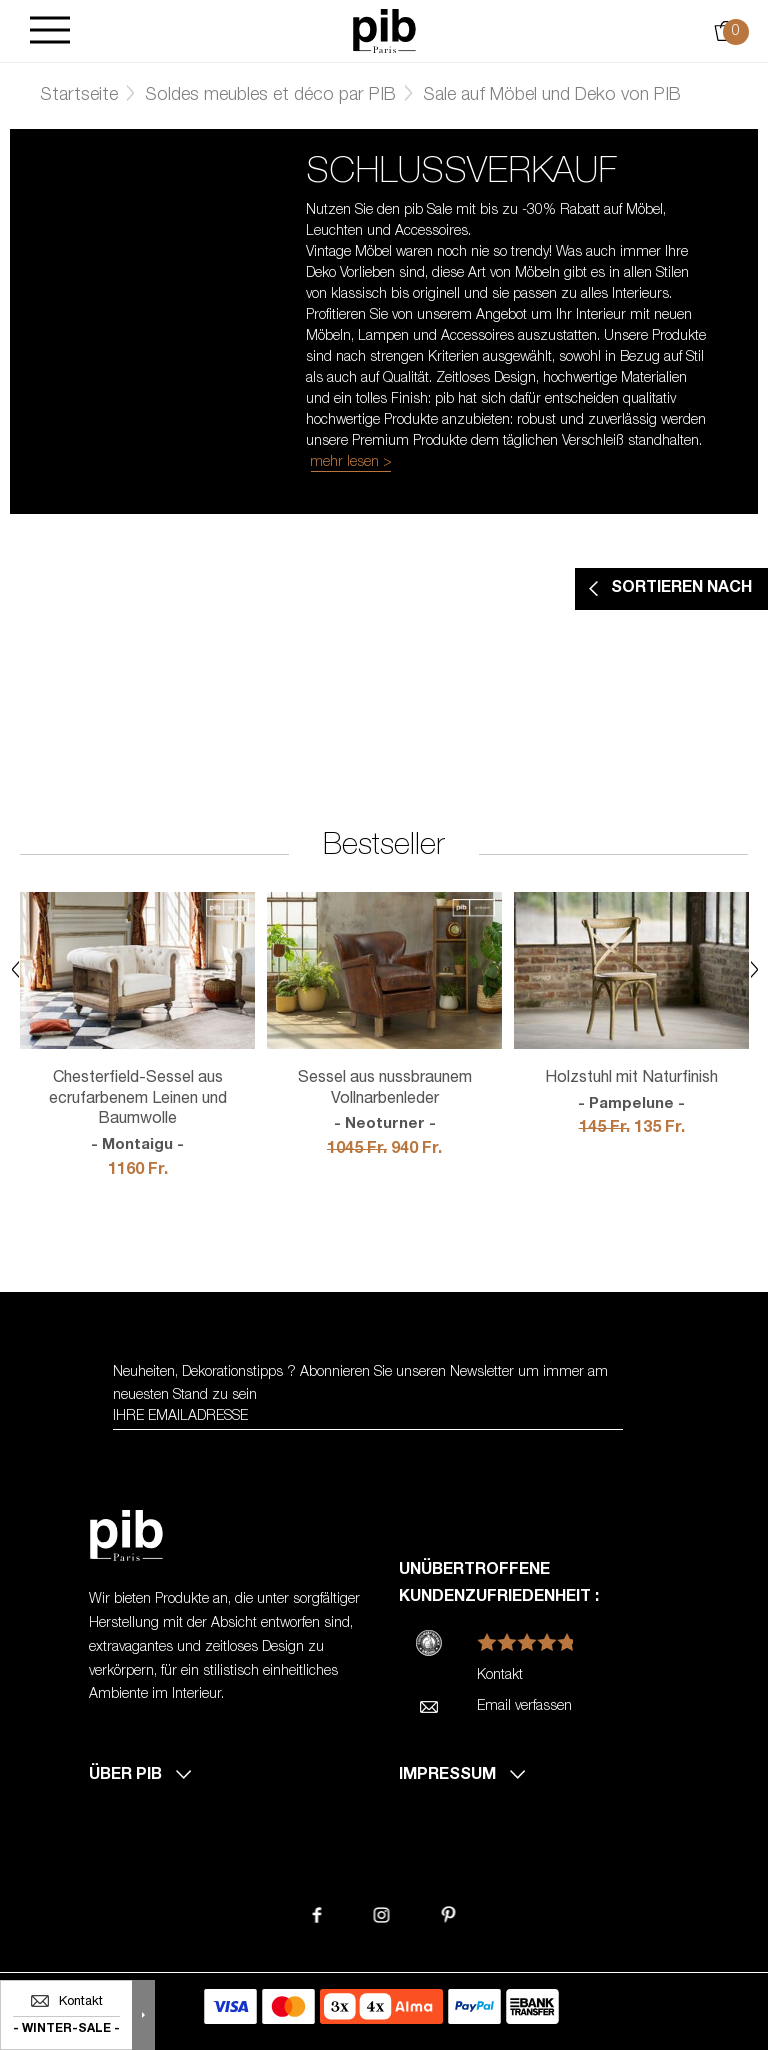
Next (754, 969)
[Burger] (50, 31)
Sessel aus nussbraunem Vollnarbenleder (384, 1103)
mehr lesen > (351, 463)
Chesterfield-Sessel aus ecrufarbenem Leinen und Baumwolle (137, 1113)
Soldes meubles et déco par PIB (270, 96)
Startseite (79, 96)
